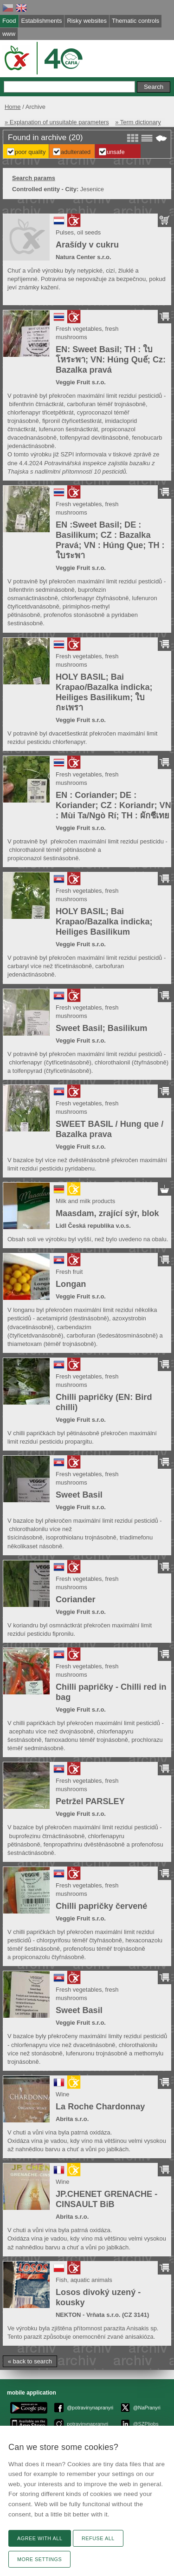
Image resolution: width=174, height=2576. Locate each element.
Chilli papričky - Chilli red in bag (111, 1692)
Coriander (76, 1599)
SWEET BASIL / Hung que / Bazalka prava (109, 1129)
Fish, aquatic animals (84, 2279)
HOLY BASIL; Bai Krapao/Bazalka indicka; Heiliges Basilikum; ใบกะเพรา (104, 692)
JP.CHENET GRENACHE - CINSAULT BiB (106, 2199)
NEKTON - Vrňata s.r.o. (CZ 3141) (102, 2314)
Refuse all (98, 2538)
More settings (39, 2559)
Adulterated (75, 151)
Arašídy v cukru (87, 244)
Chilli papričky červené (101, 1906)
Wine (63, 2094)
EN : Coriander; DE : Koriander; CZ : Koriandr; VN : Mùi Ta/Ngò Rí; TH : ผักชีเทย (113, 805)
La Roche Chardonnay (100, 2106)
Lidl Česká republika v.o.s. (93, 1225)
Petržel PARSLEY (90, 1801)
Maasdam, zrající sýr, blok (107, 1213)
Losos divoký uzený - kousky (98, 2297)
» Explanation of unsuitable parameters (57, 122)
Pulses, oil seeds (78, 232)
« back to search (30, 2361)
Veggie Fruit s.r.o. (81, 382)
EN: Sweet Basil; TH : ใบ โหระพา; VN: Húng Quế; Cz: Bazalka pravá (111, 360)
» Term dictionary (138, 122)
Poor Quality (30, 151)
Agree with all (39, 2538)
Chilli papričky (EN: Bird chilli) (104, 1402)
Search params (33, 177)
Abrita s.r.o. (72, 2118)
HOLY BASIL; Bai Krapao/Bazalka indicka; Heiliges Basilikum (104, 922)
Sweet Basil (79, 1494)
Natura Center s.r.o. (83, 257)
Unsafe (116, 151)
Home (13, 106)
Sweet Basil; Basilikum (101, 1028)
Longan (71, 1284)
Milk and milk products (85, 1201)
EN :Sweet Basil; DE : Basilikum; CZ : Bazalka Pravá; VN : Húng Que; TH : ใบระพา (110, 540)
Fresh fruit (69, 1271)
